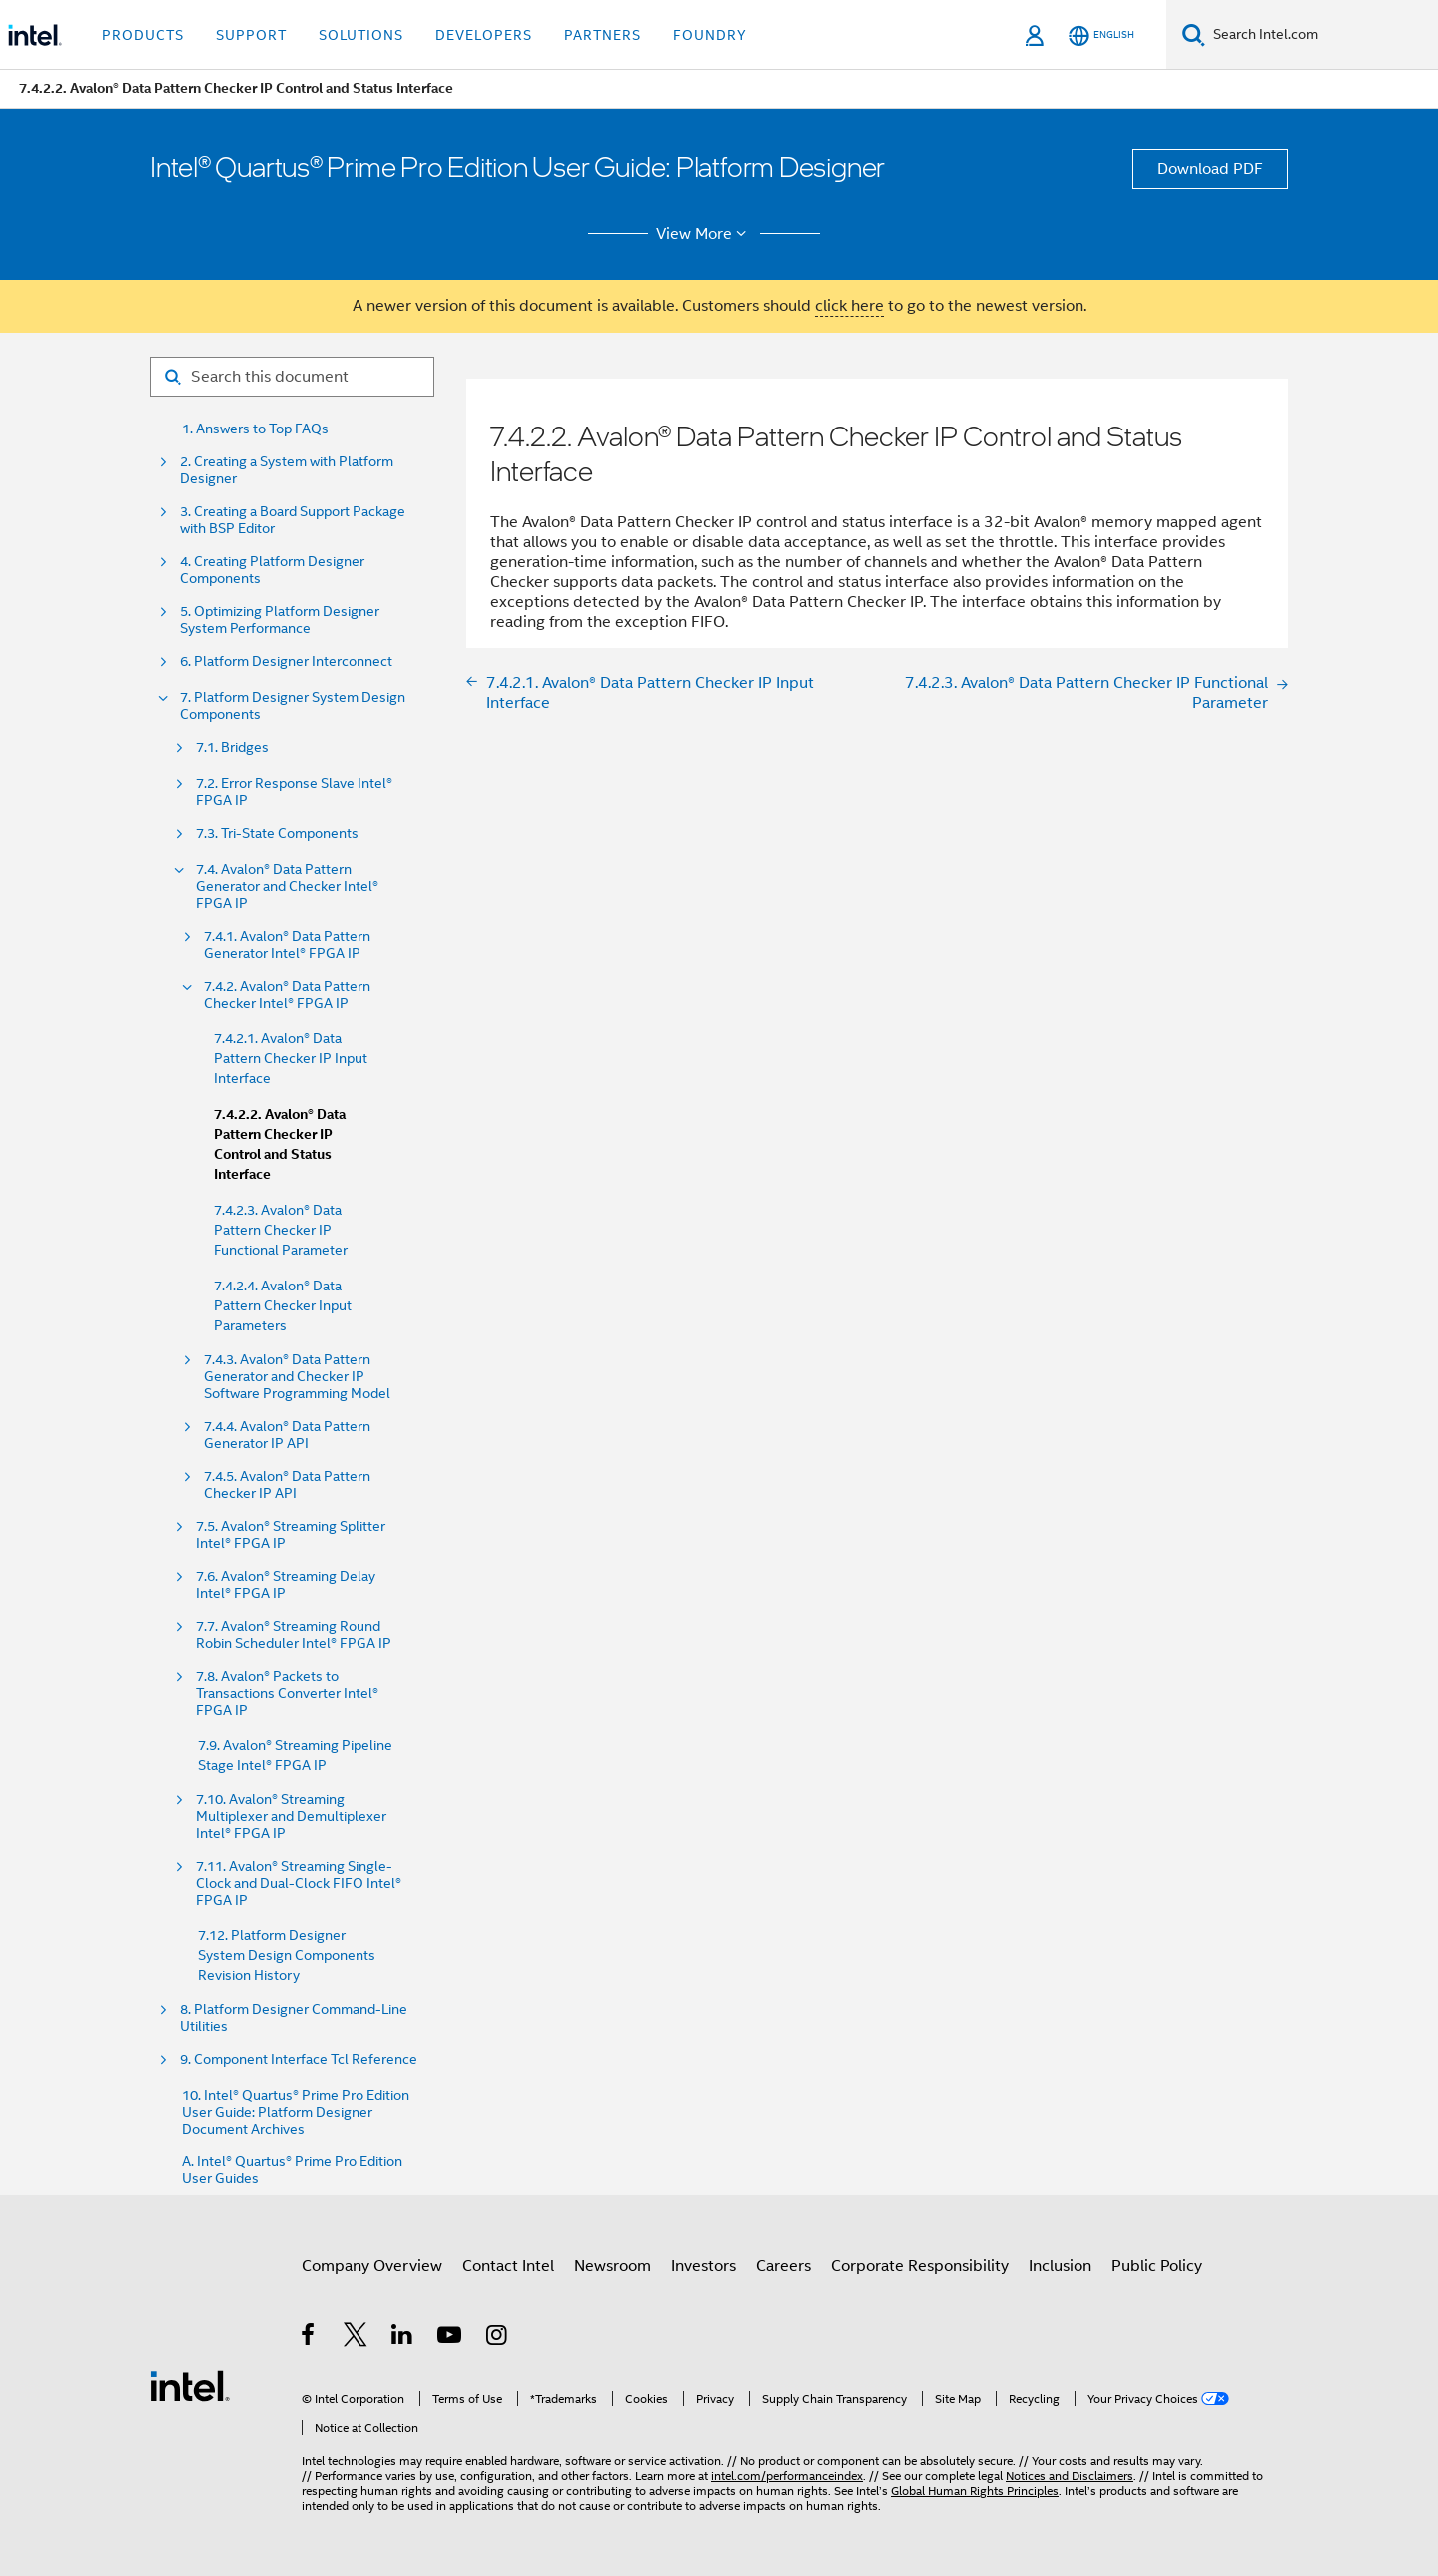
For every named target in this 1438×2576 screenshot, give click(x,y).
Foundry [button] (710, 35)
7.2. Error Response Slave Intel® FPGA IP (294, 792)
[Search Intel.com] (1321, 35)
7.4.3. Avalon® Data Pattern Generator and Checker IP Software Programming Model (297, 1376)
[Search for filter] (292, 377)
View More (704, 234)
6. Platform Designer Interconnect (286, 661)
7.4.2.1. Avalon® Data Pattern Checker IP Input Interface (290, 1058)
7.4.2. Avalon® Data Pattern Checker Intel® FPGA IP (287, 995)
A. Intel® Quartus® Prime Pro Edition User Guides (292, 2170)
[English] (1101, 35)
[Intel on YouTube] (450, 2338)
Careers (783, 2266)
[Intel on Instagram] (497, 2338)
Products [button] (143, 35)
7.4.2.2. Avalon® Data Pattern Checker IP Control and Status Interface (280, 1144)
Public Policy (1156, 2266)
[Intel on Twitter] (356, 2338)
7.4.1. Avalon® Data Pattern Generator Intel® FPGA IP (287, 945)
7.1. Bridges (232, 747)
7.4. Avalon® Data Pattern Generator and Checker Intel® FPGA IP (287, 886)
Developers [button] (483, 35)
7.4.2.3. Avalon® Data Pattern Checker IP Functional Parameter (281, 1230)
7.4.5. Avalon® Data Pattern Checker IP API (287, 1485)
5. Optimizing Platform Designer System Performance (279, 620)
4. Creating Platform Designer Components (272, 570)
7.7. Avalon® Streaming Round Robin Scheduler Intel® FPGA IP (293, 1635)
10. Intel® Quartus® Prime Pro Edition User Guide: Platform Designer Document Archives (295, 2112)
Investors (703, 2266)
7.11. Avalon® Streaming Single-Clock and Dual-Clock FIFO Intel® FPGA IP (298, 1883)
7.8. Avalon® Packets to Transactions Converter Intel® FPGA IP (287, 1693)
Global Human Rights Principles (975, 2490)
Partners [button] (602, 35)
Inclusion (1060, 2266)
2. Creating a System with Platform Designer (286, 470)
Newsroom (612, 2266)
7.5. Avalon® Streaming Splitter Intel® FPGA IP (290, 1535)
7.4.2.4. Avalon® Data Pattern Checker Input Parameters (283, 1305)
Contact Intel (508, 2266)
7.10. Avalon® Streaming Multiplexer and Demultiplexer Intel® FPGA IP (291, 1816)
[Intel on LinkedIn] (402, 2338)
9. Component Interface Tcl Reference (298, 2059)
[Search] (1193, 34)
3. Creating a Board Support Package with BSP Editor (292, 520)
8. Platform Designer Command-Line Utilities (293, 2018)
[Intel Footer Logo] (190, 2385)
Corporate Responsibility (920, 2266)
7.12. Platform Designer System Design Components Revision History (286, 1955)
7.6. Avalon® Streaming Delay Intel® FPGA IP (285, 1585)
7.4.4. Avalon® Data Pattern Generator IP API (287, 1435)
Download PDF (1210, 169)
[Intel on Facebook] (309, 2338)
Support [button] (251, 35)
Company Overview (372, 2266)
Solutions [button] (361, 35)
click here (849, 306)
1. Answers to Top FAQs (255, 429)
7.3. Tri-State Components (277, 833)
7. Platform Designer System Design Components (292, 706)
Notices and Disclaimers (1069, 2475)
